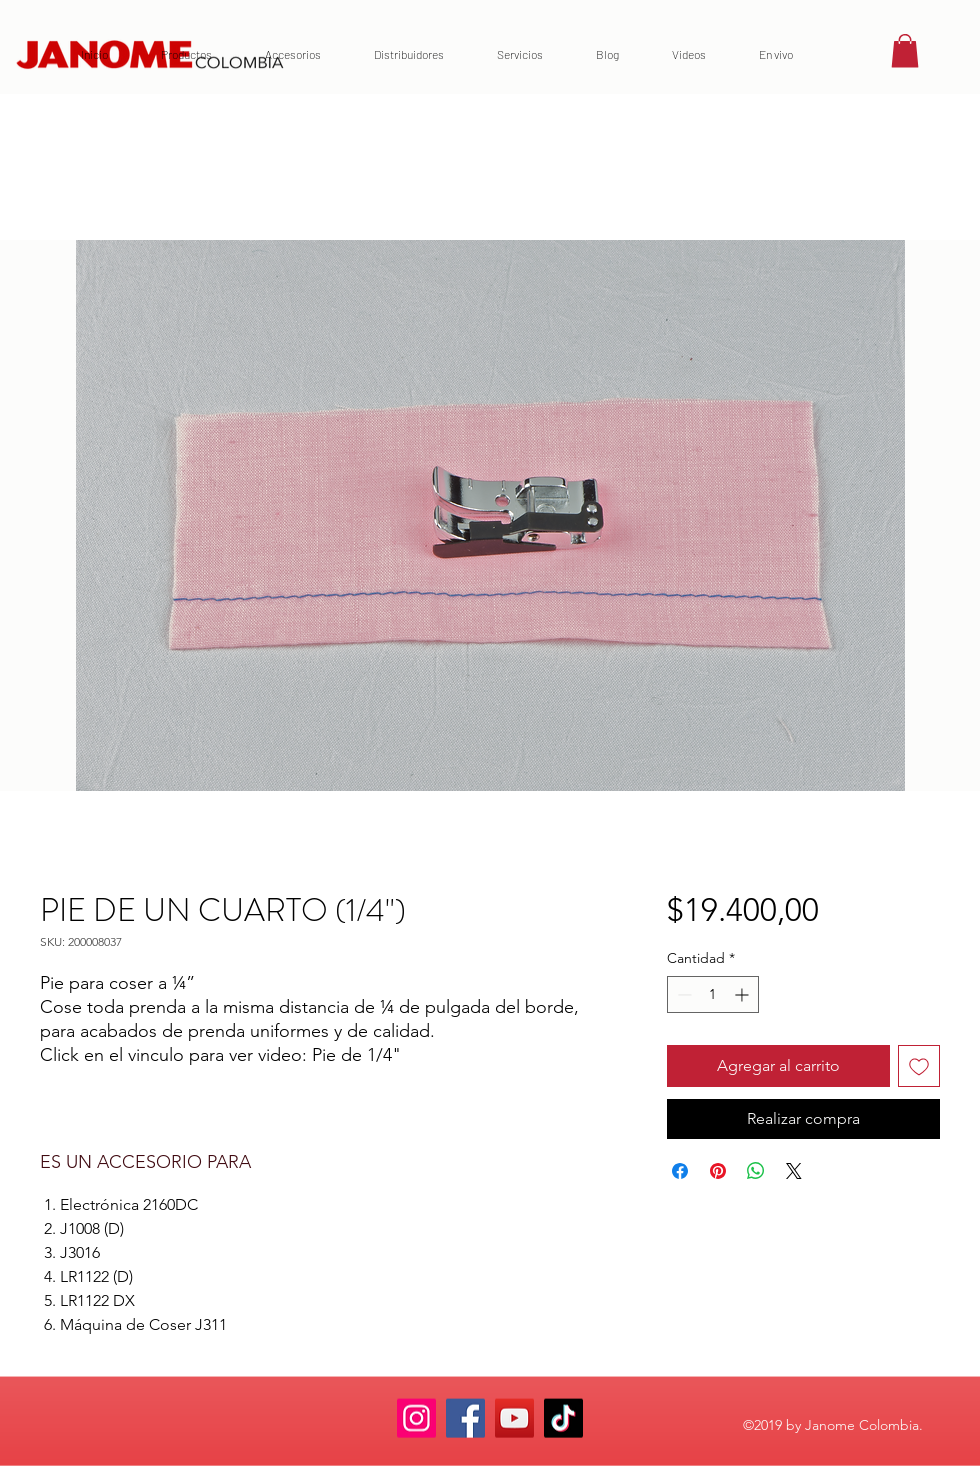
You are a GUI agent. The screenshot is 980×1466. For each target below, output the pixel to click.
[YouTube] (514, 1418)
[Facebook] (465, 1418)
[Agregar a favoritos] (919, 1066)
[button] (905, 50)
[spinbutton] (713, 994)
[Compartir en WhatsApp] (756, 1171)
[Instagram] (416, 1418)
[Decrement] (682, 994)
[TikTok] (563, 1418)
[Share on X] (794, 1171)
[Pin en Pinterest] (718, 1171)
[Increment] (743, 994)
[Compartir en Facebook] (680, 1171)
